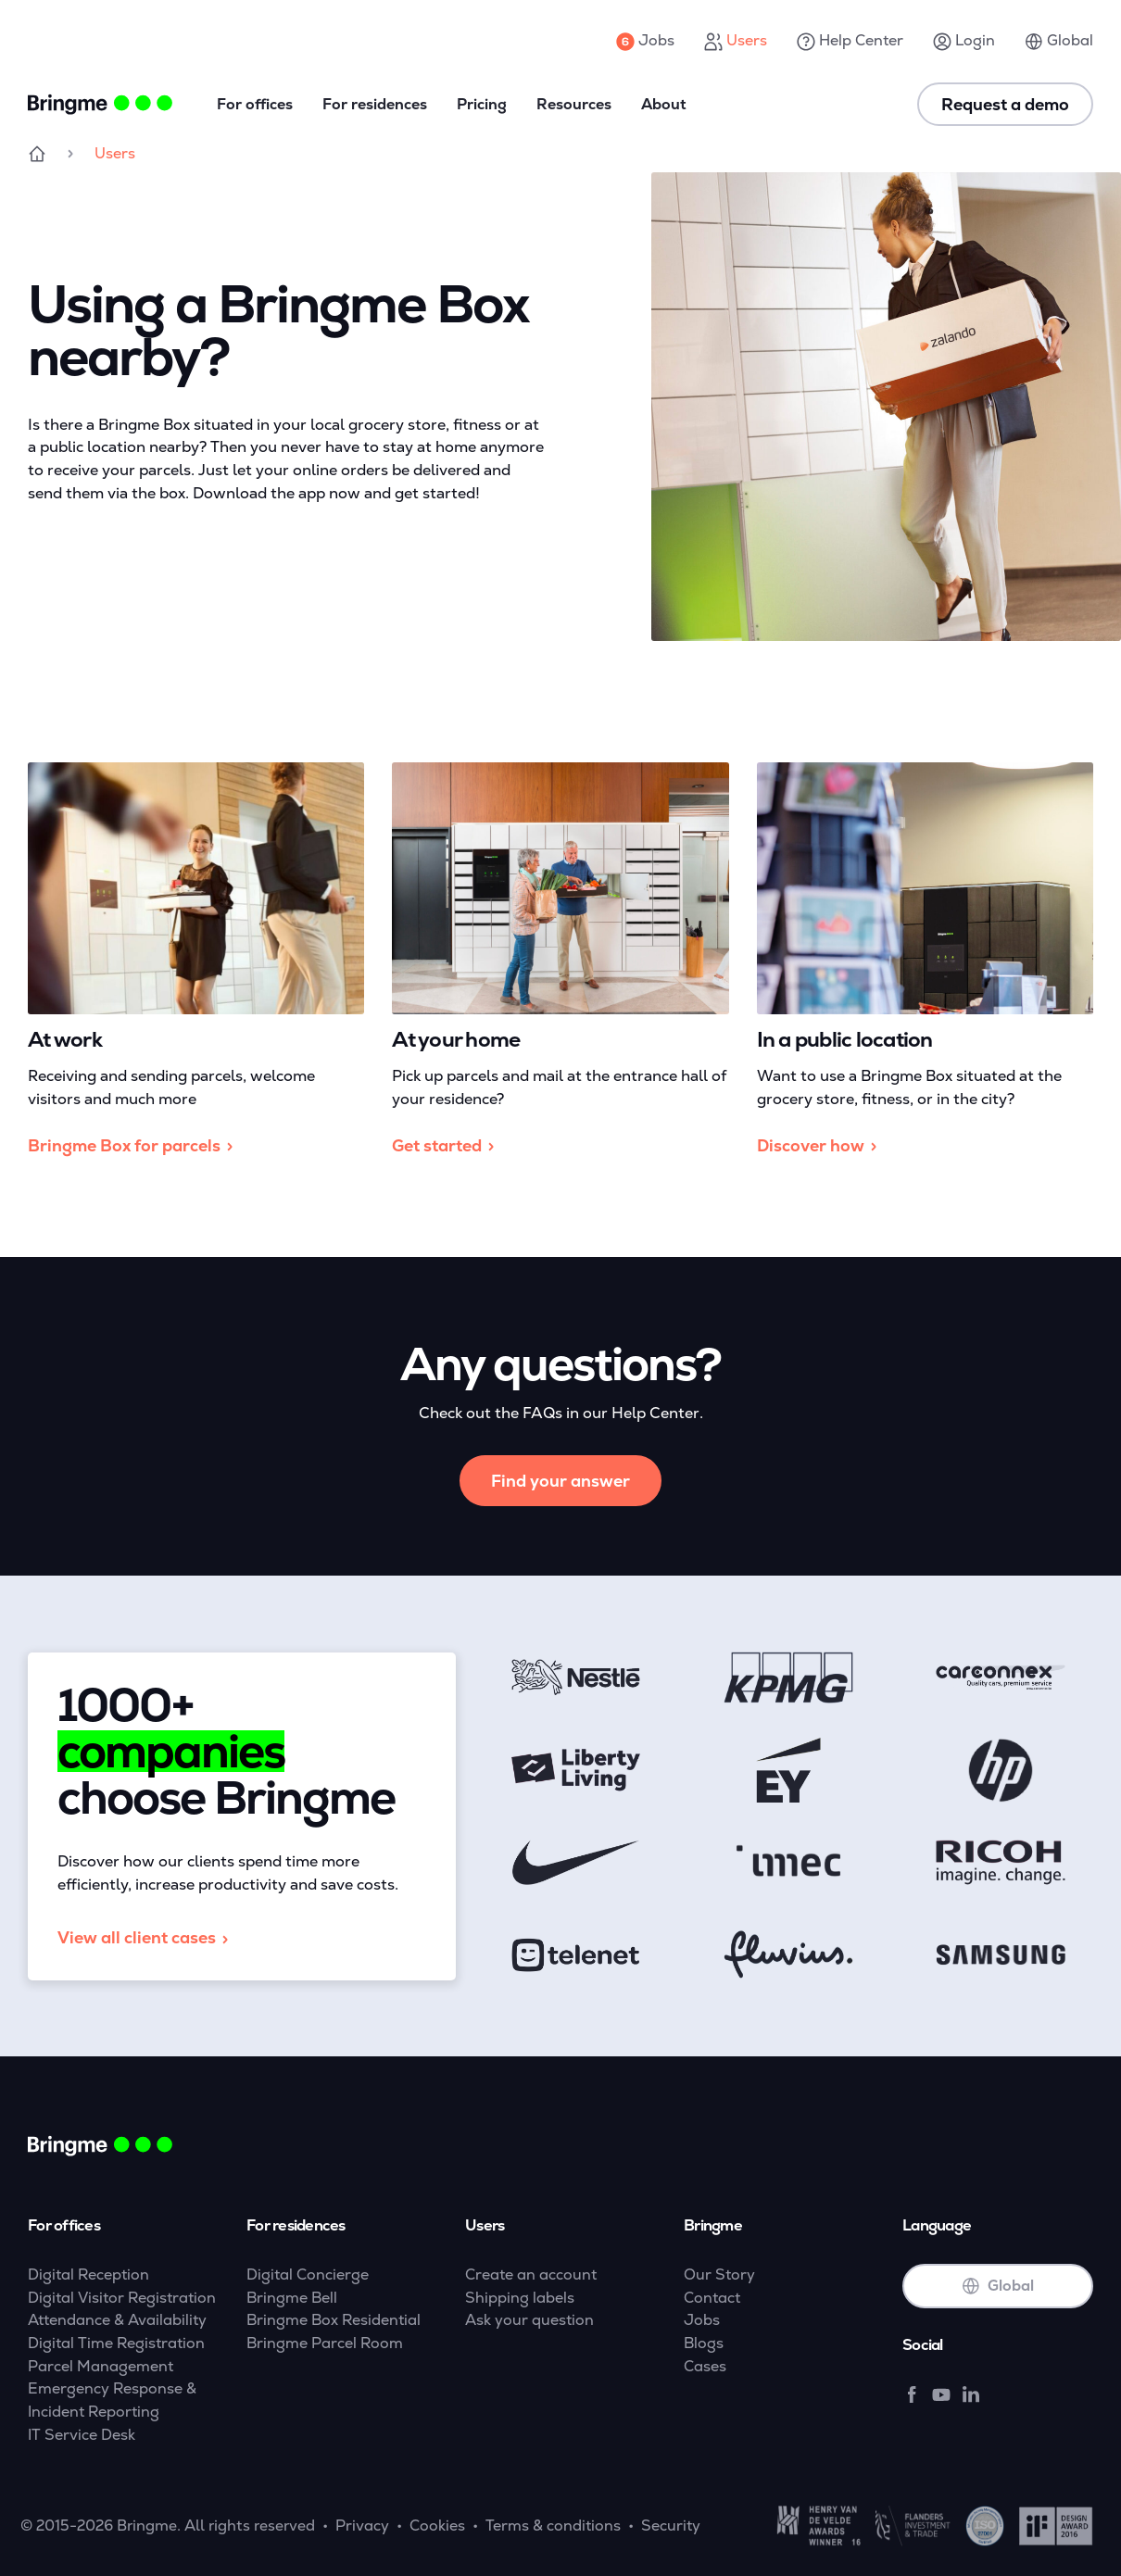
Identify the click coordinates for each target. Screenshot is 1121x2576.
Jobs (645, 41)
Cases (705, 2366)
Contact (712, 2297)
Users (735, 41)
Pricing (482, 104)
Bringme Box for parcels (133, 1146)
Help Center (850, 41)
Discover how (820, 1146)
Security (670, 2525)
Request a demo (1005, 104)
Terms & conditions (553, 2525)
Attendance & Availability (117, 2320)
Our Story (719, 2274)
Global (1059, 41)
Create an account (531, 2274)
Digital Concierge (307, 2274)
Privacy (362, 2525)
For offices (255, 104)
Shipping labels (519, 2297)
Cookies (437, 2525)
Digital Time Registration (116, 2343)
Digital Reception (88, 2274)
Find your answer (560, 1480)
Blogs (704, 2343)
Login (964, 41)
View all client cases (145, 1938)
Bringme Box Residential (333, 2320)
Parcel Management (100, 2366)
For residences (374, 104)
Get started (446, 1146)
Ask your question (529, 2320)
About (663, 104)
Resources (573, 104)
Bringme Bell (291, 2297)
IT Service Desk (81, 2434)
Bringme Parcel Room (324, 2343)
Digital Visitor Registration (122, 2297)
